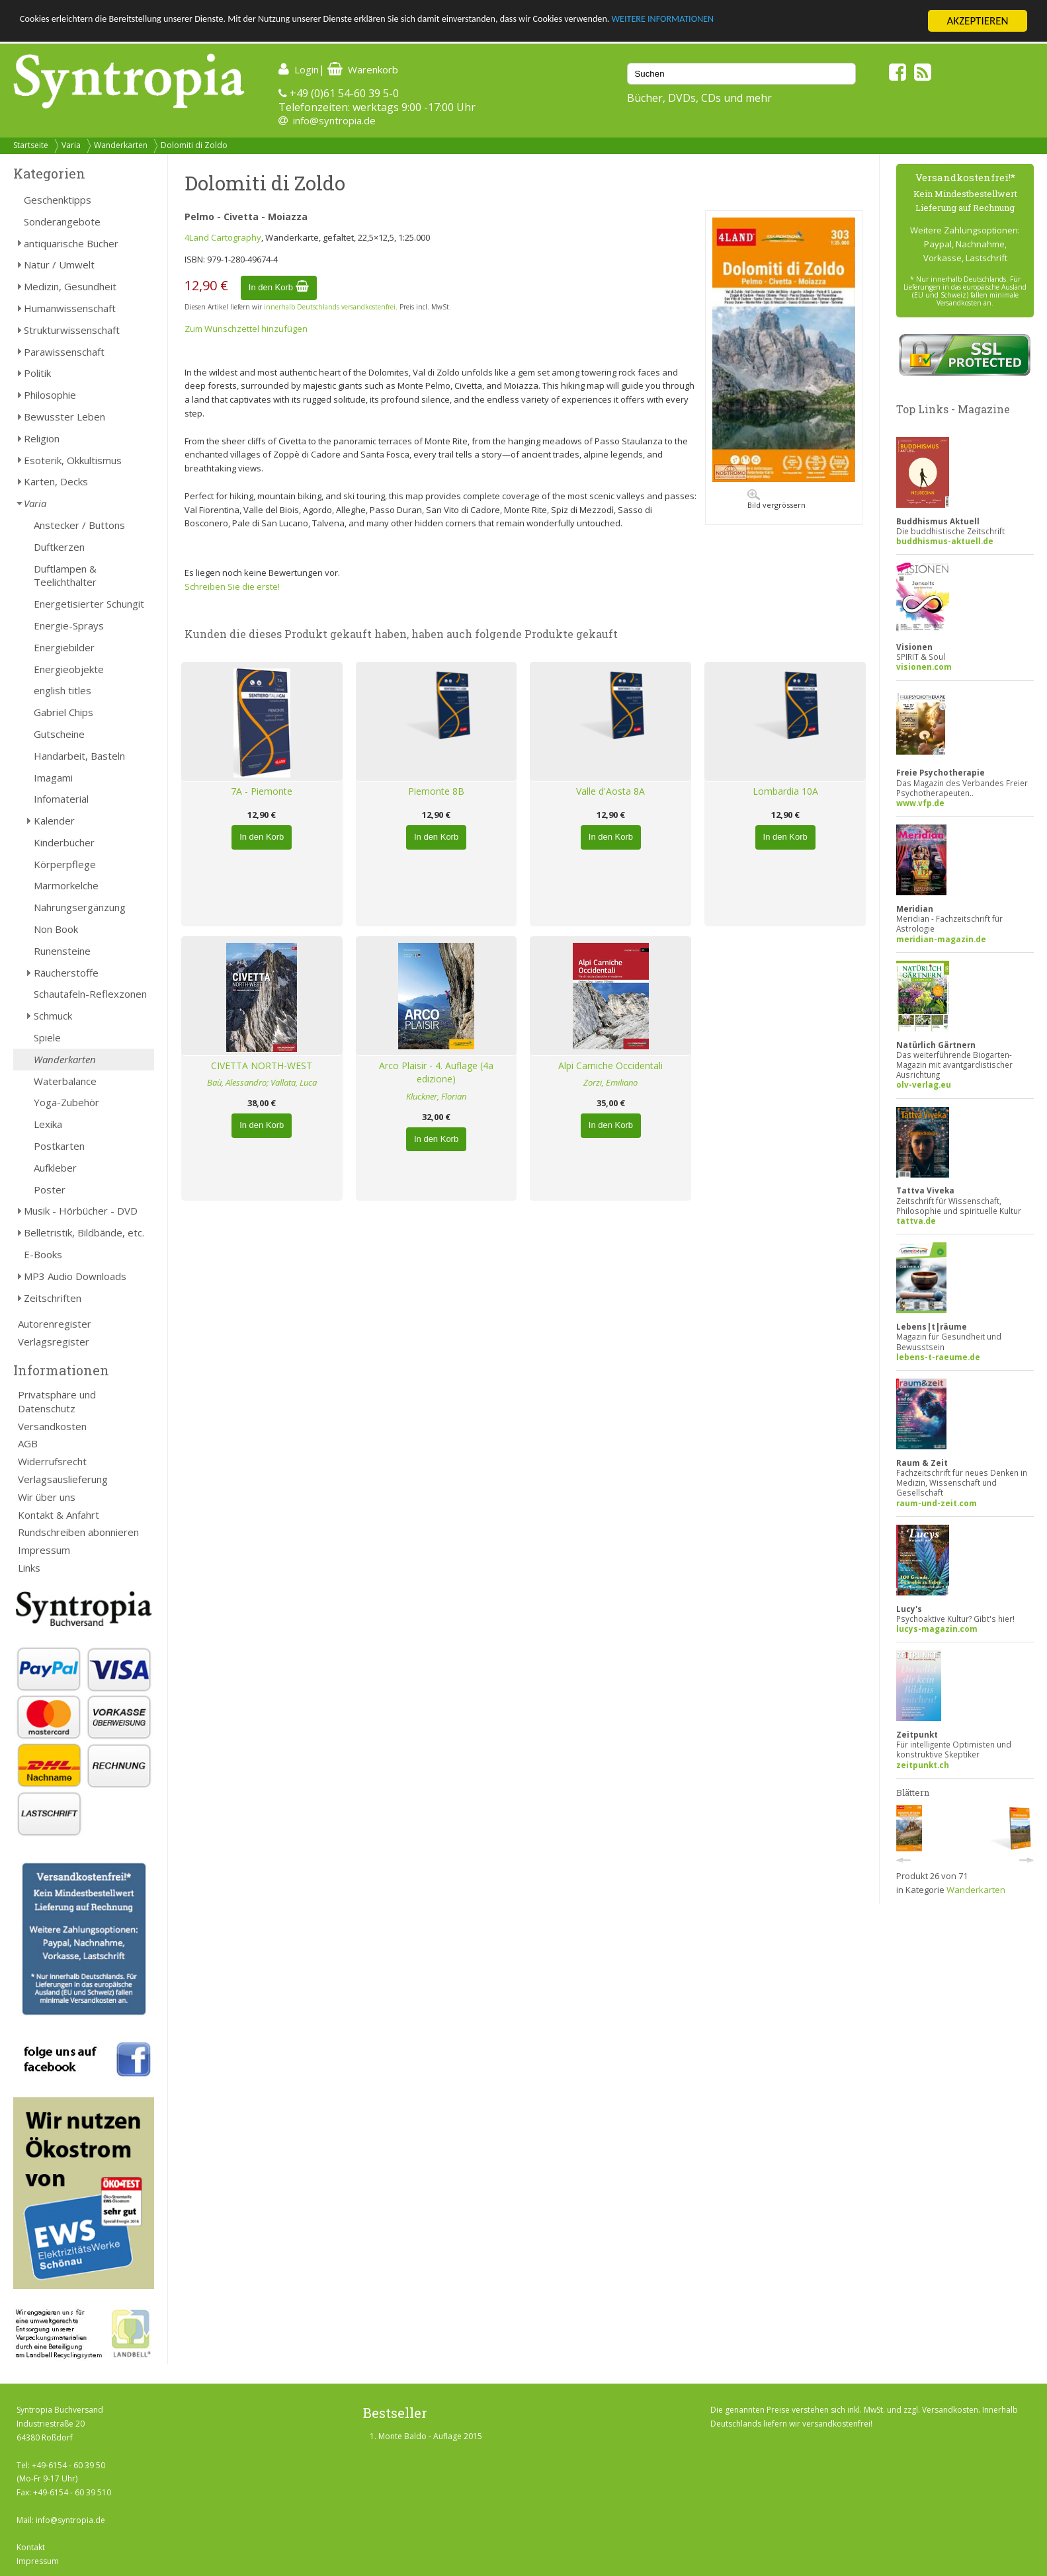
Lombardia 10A (785, 791)
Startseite (30, 145)
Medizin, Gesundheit (70, 286)
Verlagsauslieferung (63, 1479)
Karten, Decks (56, 481)
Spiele (47, 1037)
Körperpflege (65, 864)
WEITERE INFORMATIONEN (794, 21)
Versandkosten (52, 1426)
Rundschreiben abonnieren (78, 1532)
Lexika (48, 1124)
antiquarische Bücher (71, 243)
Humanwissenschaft (70, 308)
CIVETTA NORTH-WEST (261, 1065)
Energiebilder (64, 647)
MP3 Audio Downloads (75, 1276)
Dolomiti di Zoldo (194, 145)
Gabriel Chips (63, 712)
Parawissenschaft (64, 351)
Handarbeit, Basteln (79, 755)
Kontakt (31, 2547)
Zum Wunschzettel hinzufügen (246, 329)
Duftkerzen (59, 546)
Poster (49, 1189)
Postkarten (59, 1145)
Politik (37, 373)
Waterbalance (65, 1081)
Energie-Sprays (69, 625)
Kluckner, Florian (436, 1096)
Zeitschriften (52, 1298)
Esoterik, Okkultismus (73, 460)
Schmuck (53, 1015)
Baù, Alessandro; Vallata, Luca (262, 1082)
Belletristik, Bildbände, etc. (84, 1232)
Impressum (44, 1549)
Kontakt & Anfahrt (58, 1514)
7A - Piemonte (261, 791)
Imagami (53, 777)
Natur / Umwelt (59, 264)
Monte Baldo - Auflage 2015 (430, 2436)
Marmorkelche (66, 885)
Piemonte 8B (436, 791)
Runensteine (62, 950)
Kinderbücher (64, 842)
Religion (42, 438)
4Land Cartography (223, 237)
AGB (28, 1443)
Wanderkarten (120, 145)
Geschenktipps (57, 199)
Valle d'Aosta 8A (610, 791)
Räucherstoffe (66, 972)
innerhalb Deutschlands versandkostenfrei (330, 306)
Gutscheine (59, 734)
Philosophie (50, 394)
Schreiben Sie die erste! (232, 586)
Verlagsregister (53, 1341)
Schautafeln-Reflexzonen (90, 993)
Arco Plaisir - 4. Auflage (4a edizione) (436, 1072)
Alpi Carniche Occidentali (610, 1065)
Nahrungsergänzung (80, 907)
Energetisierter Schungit (89, 603)
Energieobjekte (69, 669)
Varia (71, 145)
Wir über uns (46, 1497)
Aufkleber (55, 1167)
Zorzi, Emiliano (610, 1082)
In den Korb (279, 287)
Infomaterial (61, 798)
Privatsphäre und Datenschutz (57, 1401)
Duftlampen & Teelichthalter (65, 575)
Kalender (54, 820)
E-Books (43, 1254)
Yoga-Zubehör (66, 1102)
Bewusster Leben (64, 416)
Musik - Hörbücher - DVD (81, 1210)
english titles (62, 690)
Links (29, 1567)
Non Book (56, 929)
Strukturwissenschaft (72, 330)
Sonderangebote (62, 221)
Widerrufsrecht (52, 1461)
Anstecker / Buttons (79, 525)
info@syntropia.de (334, 120)
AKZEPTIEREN (977, 21)
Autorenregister (54, 1323)
